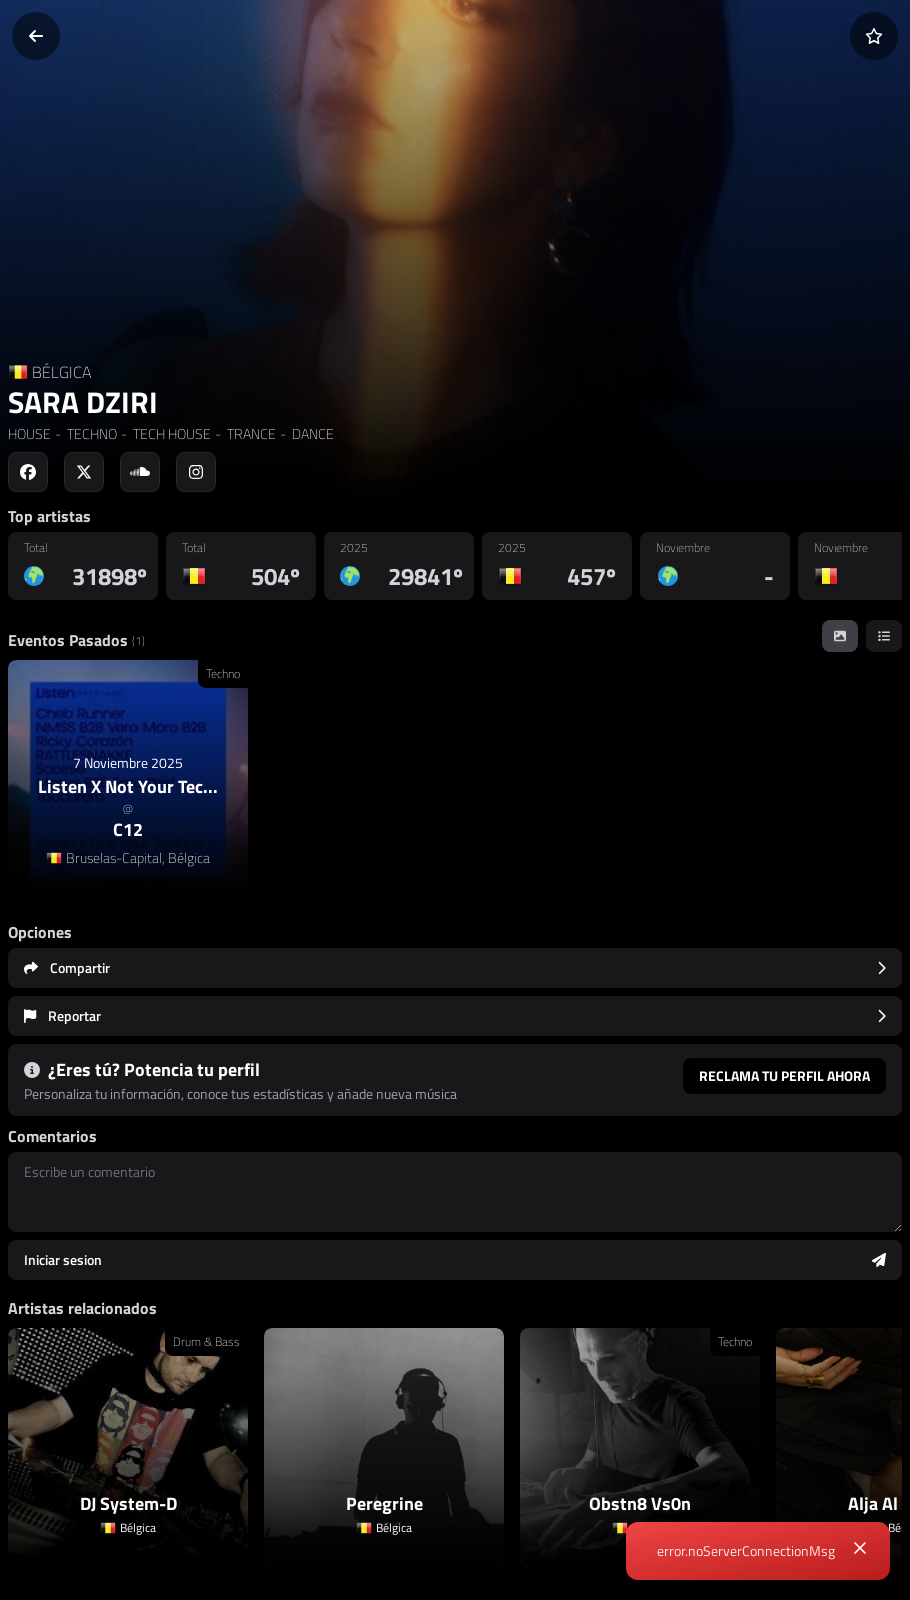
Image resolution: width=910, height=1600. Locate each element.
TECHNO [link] (90, 433)
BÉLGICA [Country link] (61, 372)
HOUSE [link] (29, 433)
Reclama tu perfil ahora (784, 1075)
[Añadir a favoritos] (874, 36)
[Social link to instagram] (196, 472)
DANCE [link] (311, 433)
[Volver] (36, 36)
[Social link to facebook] (28, 472)
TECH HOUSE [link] (170, 433)
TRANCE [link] (250, 433)
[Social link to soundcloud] (140, 472)
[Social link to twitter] (84, 472)
